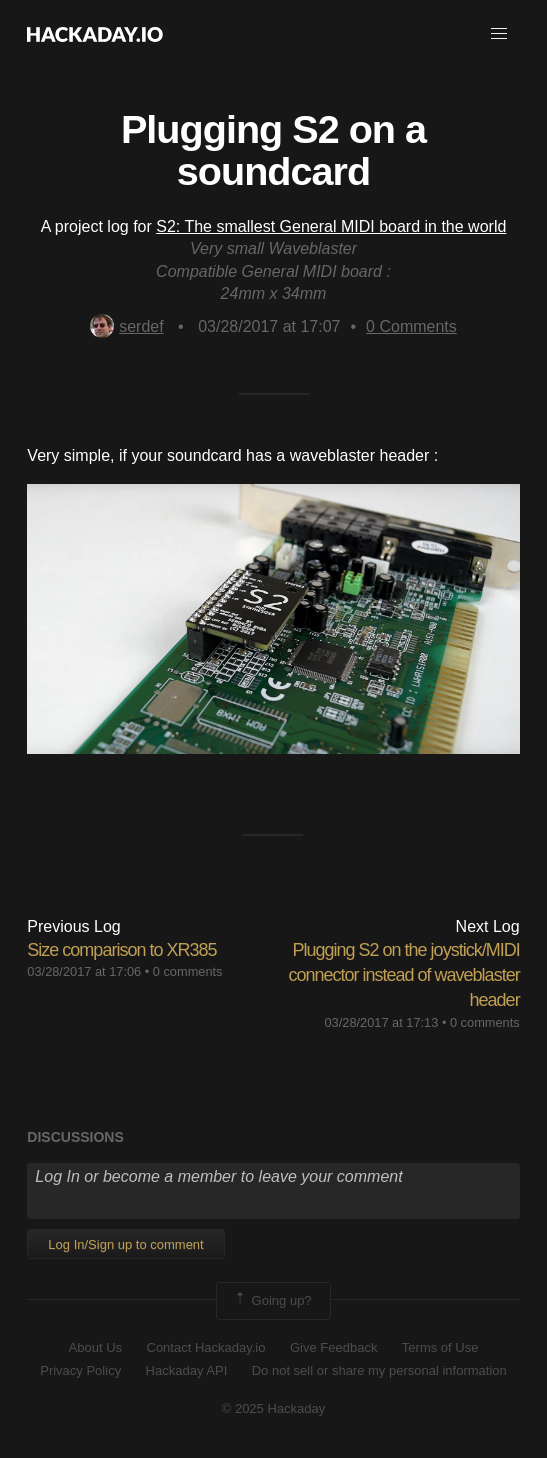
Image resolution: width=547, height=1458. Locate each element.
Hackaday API (187, 1370)
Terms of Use (440, 1347)
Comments (411, 326)
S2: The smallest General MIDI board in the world (331, 226)
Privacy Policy (80, 1370)
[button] (499, 34)
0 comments (188, 971)
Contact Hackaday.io (206, 1347)
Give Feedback (333, 1347)
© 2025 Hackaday (274, 1408)
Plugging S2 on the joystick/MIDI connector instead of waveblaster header (403, 975)
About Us (95, 1347)
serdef (126, 326)
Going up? (272, 1301)
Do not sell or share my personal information (379, 1370)
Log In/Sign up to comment (125, 1244)
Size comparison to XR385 (121, 950)
